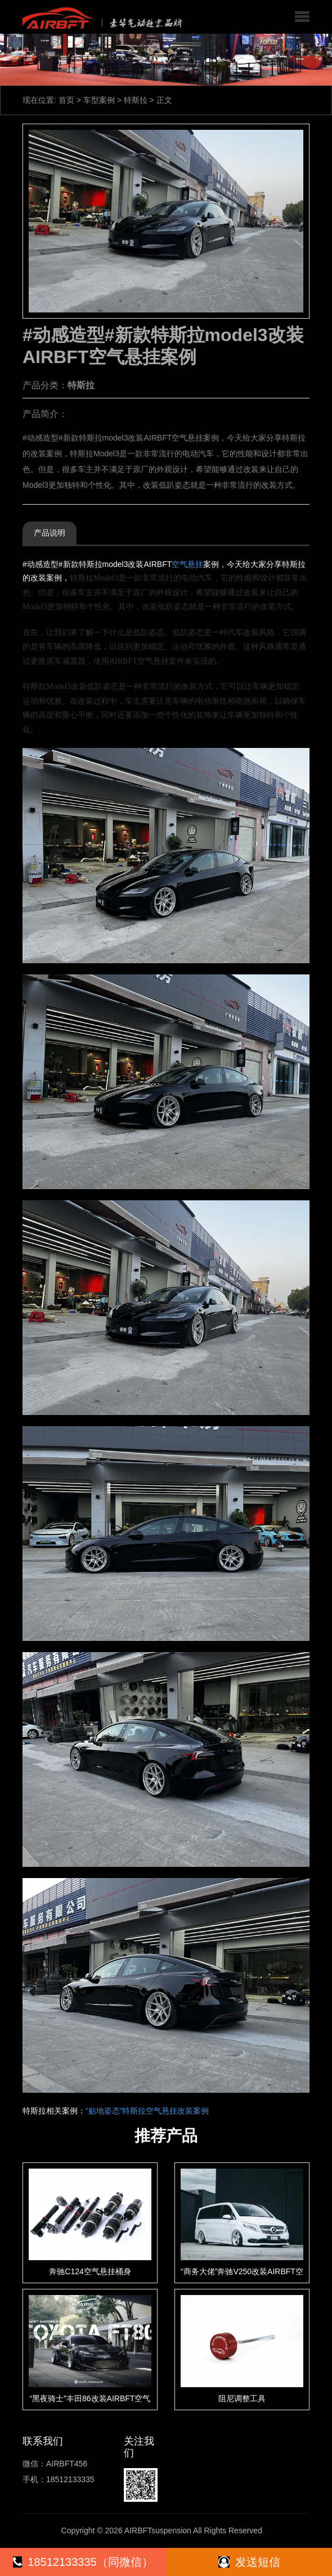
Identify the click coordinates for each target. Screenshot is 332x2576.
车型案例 (99, 100)
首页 (66, 100)
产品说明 (49, 532)
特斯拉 (135, 100)
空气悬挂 (187, 564)
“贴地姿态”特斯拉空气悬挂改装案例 (147, 2110)
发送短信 (249, 2562)
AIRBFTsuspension (157, 2530)
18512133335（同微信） (82, 2562)
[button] (302, 16)
